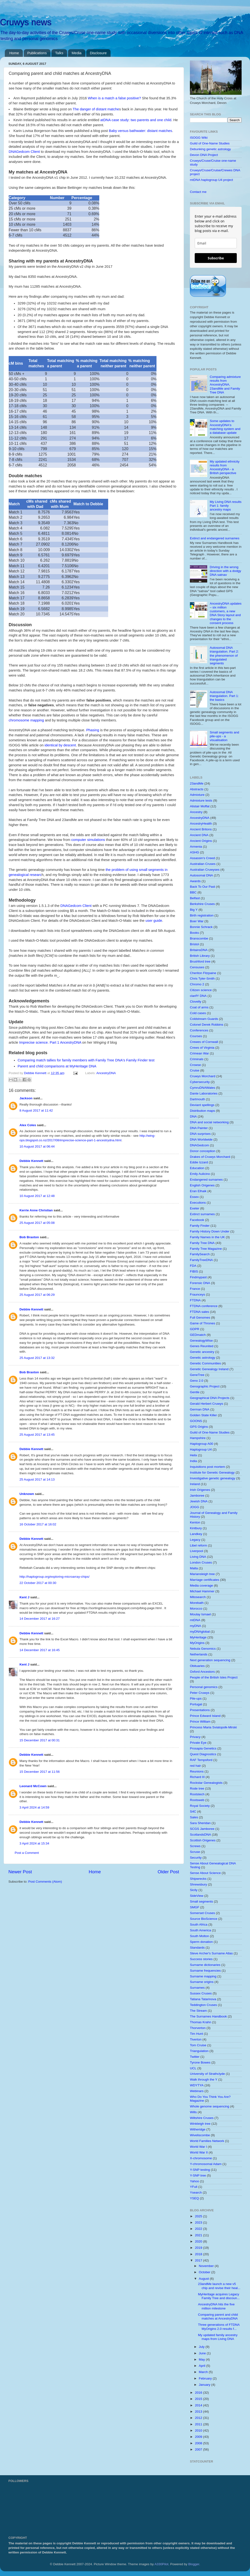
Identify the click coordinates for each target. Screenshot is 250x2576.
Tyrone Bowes (200, 2062)
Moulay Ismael (200, 1614)
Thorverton (198, 2028)
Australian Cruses (203, 864)
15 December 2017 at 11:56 (39, 1771)
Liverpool (196, 1551)
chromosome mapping (26, 720)
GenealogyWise (201, 1340)
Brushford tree (200, 961)
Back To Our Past (202, 886)
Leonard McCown (33, 1786)
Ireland (195, 1484)
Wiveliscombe (200, 2135)
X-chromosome (201, 2158)
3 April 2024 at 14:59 (34, 1807)
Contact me (198, 192)
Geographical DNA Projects (209, 1398)
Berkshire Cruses (202, 904)
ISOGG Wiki (199, 137)
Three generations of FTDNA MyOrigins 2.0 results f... (219, 2326)
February (206, 2378)
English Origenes (202, 1185)
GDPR (194, 1329)
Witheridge (198, 2129)
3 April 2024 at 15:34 (34, 1843)
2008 (199, 2443)
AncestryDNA (106, 1073)
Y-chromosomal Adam (206, 2164)
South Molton (199, 1936)
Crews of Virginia (202, 1047)
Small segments (201, 1901)
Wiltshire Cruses (201, 2118)
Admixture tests (201, 800)
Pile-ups (196, 1698)
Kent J (24, 1597)
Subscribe (216, 258)
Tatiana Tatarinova (203, 1999)
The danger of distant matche (96, 109)
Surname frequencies (205, 1970)
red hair (195, 1765)
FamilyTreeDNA (201, 1260)
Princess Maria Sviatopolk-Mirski (213, 1727)
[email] (216, 243)
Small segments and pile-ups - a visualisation (224, 736)
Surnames (197, 1987)
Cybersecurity (200, 1082)
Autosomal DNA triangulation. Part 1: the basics (224, 696)
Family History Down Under (209, 1231)
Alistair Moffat (200, 806)
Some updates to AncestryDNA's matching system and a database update (225, 426)
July (202, 2347)
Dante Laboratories (204, 1093)
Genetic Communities (205, 1363)
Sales (194, 1817)
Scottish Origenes (203, 1840)
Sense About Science (205, 1873)
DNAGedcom (199, 1145)
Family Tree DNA (202, 1243)
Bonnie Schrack (201, 927)
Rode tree (197, 1788)
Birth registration (201, 915)
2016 (199, 2392)
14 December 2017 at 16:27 (39, 1618)
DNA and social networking (209, 1122)
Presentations (200, 1710)
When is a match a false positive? (114, 98)
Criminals (196, 1059)
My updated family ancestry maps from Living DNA (218, 2337)
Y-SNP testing (200, 2169)
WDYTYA (197, 2085)
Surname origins (201, 1982)
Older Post (168, 1871)
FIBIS (194, 1271)
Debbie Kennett (31, 1161)
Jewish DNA (199, 1501)
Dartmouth (197, 1099)
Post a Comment (27, 1853)
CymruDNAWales (202, 1087)
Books (194, 932)
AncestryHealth (201, 823)
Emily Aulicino (200, 1174)
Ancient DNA (199, 835)
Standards (197, 1947)
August (204, 2278)
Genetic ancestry (202, 1352)
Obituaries (197, 1666)
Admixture (197, 795)
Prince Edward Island (205, 1716)
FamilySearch (200, 1254)
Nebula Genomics (203, 1648)
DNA (193, 1116)
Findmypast (198, 1277)
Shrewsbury (198, 1884)
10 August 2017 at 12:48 (37, 1196)
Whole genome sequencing (209, 2106)
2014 (199, 2405)
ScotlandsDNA (200, 1834)
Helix (193, 1455)
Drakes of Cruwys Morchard (210, 1157)
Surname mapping (203, 1976)
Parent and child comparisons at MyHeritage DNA (57, 1066)
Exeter (194, 1208)
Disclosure (98, 53)
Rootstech (197, 1794)
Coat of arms (199, 1007)
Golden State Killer (203, 1415)
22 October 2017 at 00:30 (37, 1583)
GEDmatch (198, 1335)
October (205, 2272)
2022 (199, 2229)
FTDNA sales (199, 1312)
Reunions (197, 1771)
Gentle (195, 1392)
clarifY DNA (198, 996)
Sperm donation (201, 1942)
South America (200, 1930)
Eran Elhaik (198, 1191)
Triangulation (199, 2051)
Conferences (199, 1030)
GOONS (196, 1421)
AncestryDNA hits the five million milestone (216, 2306)
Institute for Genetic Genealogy (212, 1472)
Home (14, 53)
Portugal (196, 1704)
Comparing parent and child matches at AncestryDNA (218, 2316)
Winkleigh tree (200, 2123)
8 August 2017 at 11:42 (36, 1110)
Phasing (92, 730)
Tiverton (195, 2039)
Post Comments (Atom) (45, 1881)
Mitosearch (198, 1597)
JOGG (194, 1507)
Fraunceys (197, 1294)
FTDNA (195, 1300)
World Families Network (207, 2141)
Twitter (195, 2056)
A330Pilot (162, 2564)
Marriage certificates (204, 1580)
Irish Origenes (200, 1490)
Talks (59, 53)
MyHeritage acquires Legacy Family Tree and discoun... (219, 2296)
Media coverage (201, 1585)
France (195, 1289)
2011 (199, 2424)
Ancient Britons (201, 829)
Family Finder (200, 1225)
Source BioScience (203, 1919)
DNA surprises (200, 1134)
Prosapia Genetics (203, 1748)
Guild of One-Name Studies (210, 143)
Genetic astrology (202, 1357)
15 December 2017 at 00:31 (39, 1740)
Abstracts (196, 789)
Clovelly (195, 1001)
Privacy (195, 1737)
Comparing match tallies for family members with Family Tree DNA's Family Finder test (86, 1060)
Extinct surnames (202, 1214)
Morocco (196, 1608)
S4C (193, 1811)
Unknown (26, 1494)
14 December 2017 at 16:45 (39, 1650)
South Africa (198, 1924)
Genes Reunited (201, 1346)
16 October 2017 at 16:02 (37, 1524)
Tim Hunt (196, 2033)
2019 (199, 2247)
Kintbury (196, 1528)
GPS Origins (199, 1426)
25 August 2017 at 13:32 (37, 1358)
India (193, 1461)
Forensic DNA (200, 1283)
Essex (194, 1197)
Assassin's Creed (202, 858)
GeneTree (197, 1375)
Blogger (193, 2564)
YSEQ (194, 2198)
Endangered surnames (206, 1179)
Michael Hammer (202, 1591)
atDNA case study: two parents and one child (135, 120)
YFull (193, 2187)
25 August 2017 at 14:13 (37, 1479)
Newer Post (20, 1871)
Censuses (197, 967)
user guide (153, 920)
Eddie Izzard (199, 1162)
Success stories (201, 1959)
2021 (199, 2235)
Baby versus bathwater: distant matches (140, 131)
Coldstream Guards (204, 1019)
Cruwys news (25, 22)
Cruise (194, 1070)
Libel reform (198, 1545)
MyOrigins (197, 1643)
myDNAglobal (200, 1631)
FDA (193, 1265)
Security (196, 1857)
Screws (195, 1846)
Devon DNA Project (204, 155)
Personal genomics (204, 1687)
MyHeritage (198, 1637)
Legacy (195, 1539)
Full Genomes (200, 1317)
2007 (199, 2449)
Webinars (197, 2091)
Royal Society (200, 1806)
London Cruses (201, 1562)
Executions (198, 1202)
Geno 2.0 (196, 1380)
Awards (195, 881)
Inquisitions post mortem (207, 1467)
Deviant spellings (202, 1105)
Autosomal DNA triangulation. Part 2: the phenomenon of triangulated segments (224, 655)
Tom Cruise (198, 2045)
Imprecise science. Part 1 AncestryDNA (50, 1042)
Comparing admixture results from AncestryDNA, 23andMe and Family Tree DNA (225, 384)
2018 (199, 2254)
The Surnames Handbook (208, 2016)
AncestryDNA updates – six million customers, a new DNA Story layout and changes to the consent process (225, 613)
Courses (196, 1036)
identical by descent (60, 745)
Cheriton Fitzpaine (203, 973)
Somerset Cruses (202, 1913)
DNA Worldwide (201, 1139)
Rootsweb (197, 1800)
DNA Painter (199, 1128)
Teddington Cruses (203, 2005)
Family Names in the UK (207, 1237)
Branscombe (199, 938)
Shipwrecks (198, 1878)
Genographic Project (204, 1386)
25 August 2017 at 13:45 (37, 1434)
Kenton (195, 1522)
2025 (199, 2216)
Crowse (195, 1065)
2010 (199, 2430)
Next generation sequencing (210, 1660)
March (204, 2372)
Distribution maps (202, 1110)
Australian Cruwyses (204, 869)
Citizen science (201, 990)
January (205, 2384)
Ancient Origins (201, 841)
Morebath (197, 1603)
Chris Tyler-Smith (202, 978)
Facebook (197, 1220)
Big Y (194, 909)
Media (76, 53)
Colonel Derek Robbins (206, 1024)
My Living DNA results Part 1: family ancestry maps (225, 505)
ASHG (194, 852)
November (207, 2266)
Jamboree (197, 1495)
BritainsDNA (199, 950)
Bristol (194, 944)
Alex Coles (27, 1125)
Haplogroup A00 (201, 1444)
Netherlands (198, 1654)
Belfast (195, 898)
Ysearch (196, 2192)
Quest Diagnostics (203, 1754)
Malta (194, 1568)
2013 (199, 2411)
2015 (199, 2399)
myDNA (195, 1626)
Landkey (196, 1534)
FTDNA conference (204, 1306)
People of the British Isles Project (214, 1677)
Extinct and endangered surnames (214, 538)
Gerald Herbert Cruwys (206, 1403)
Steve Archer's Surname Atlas (211, 1953)
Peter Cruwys (199, 1693)
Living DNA (198, 1557)
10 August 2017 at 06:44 (37, 1146)
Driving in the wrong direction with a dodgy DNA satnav (225, 571)
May (202, 2359)
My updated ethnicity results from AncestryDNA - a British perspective (224, 467)
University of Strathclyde (207, 2074)
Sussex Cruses (201, 1993)
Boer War (197, 921)
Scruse (195, 1852)
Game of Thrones (202, 1323)
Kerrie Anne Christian (36, 1210)
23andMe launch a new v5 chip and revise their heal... (219, 2286)
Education (197, 1168)
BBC (193, 892)
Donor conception (202, 1151)
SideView (196, 1896)
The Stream (198, 2010)
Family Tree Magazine (206, 1248)
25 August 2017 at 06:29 (37, 1295)
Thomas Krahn (200, 2022)
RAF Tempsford (201, 1760)
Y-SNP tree (198, 2175)
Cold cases (198, 1013)
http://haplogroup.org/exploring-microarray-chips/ (54, 1576)
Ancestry (196, 812)
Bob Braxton (29, 1237)
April (202, 2366)
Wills (193, 2112)
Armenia (196, 846)
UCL (193, 2068)
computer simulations (88, 840)
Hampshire (198, 1438)
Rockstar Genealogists (206, 1783)
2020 (199, 2241)
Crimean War (199, 1053)
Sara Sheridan (200, 1823)
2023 (199, 2222)
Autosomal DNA (201, 875)
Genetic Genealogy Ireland (209, 1369)
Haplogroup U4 (201, 1449)
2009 (199, 2437)
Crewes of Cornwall (204, 1042)
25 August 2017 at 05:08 (37, 1223)
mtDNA (195, 1620)
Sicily (194, 1890)
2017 (199, 2260)
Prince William (200, 1721)
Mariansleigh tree (202, 1574)
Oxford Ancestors (202, 1671)
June (203, 2353)
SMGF (194, 1907)
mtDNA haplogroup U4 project (211, 180)
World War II (199, 2152)
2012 (199, 2418)
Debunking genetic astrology (210, 149)
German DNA (199, 1409)
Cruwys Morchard (202, 1076)
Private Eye (198, 1742)
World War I (198, 2146)
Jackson (25, 1098)
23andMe (196, 783)
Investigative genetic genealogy (212, 1478)
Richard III (197, 1777)
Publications (37, 53)
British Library (200, 956)
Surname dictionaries (205, 1965)
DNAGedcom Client (24, 152)
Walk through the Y (203, 2079)
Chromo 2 (197, 984)
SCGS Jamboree (202, 1829)
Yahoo (194, 2181)
